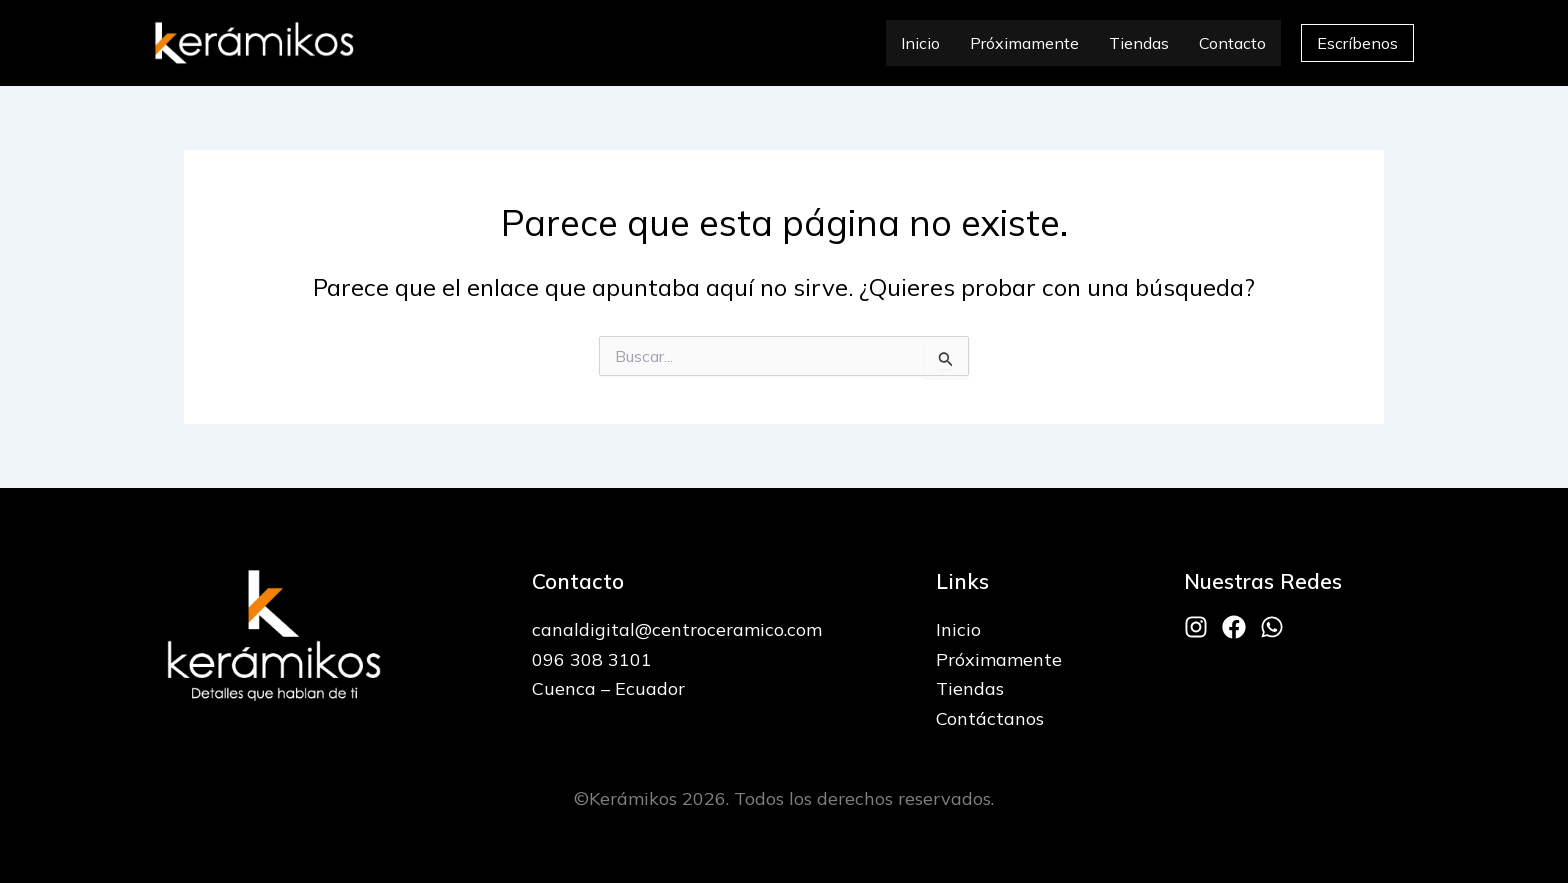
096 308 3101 (592, 659)
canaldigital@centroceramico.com (677, 629)
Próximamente (1024, 43)
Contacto (1232, 43)
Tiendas (1139, 43)
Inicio (920, 43)
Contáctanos (990, 718)
